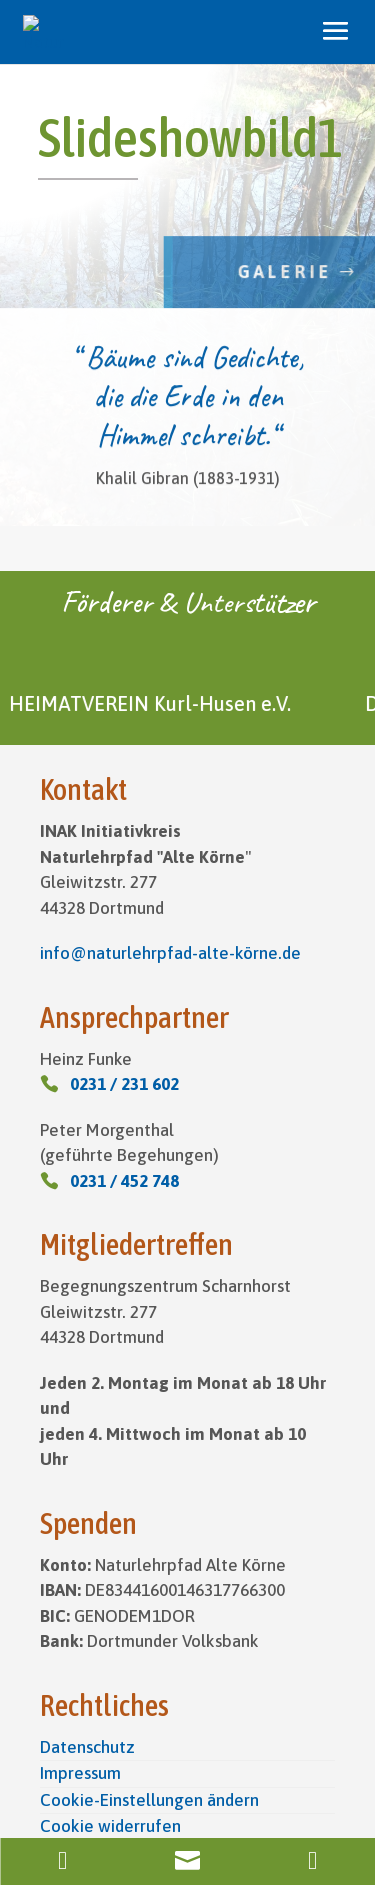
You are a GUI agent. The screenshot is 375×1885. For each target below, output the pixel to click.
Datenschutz (87, 1747)
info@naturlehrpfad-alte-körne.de (170, 953)
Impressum (80, 1773)
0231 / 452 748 (124, 1181)
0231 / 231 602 (124, 1084)
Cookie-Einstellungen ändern (149, 1800)
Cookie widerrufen (110, 1826)
